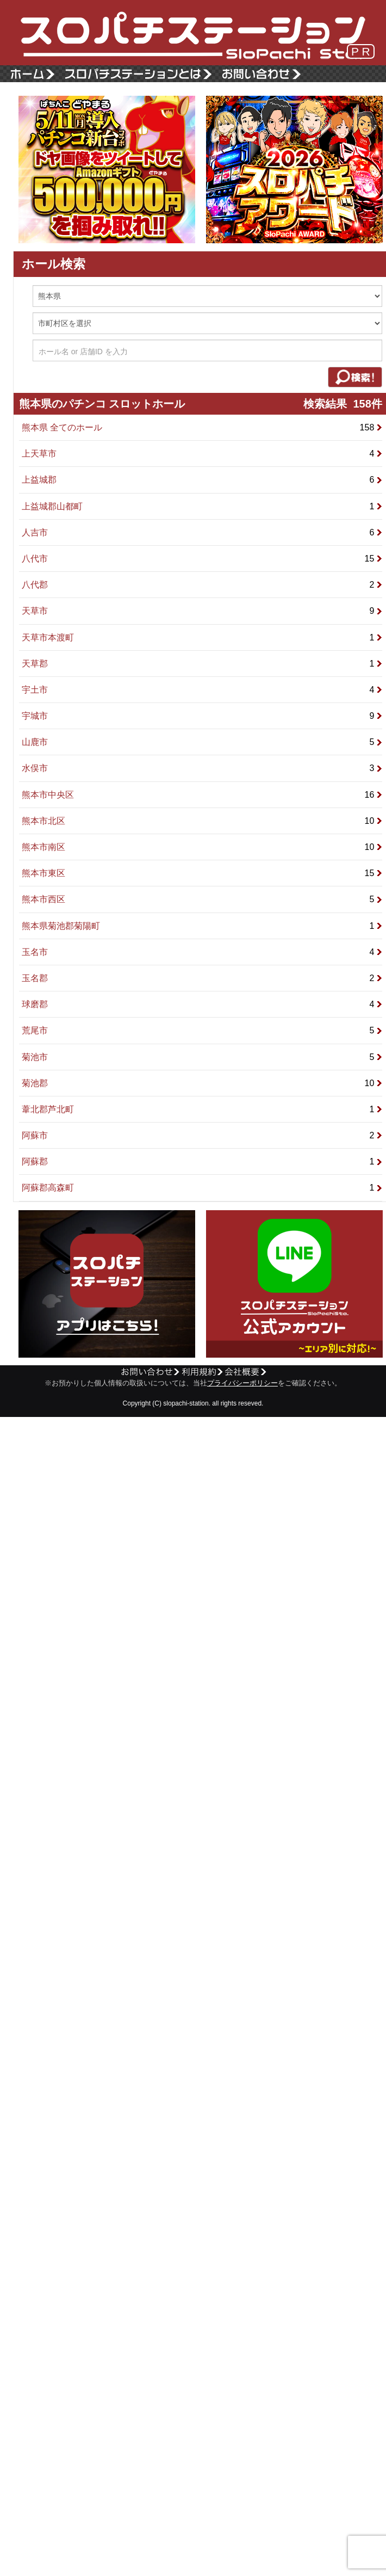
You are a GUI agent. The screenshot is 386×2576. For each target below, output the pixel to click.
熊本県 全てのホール (202, 427)
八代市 (202, 558)
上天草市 (202, 453)
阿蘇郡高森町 (202, 1187)
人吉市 (202, 532)
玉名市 (202, 952)
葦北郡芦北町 (202, 1109)
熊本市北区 (202, 821)
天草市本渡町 (202, 637)
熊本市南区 (202, 847)
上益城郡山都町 (202, 506)
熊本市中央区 (202, 794)
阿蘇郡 (202, 1161)
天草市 (202, 610)
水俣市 (202, 768)
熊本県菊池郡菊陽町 (202, 926)
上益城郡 (202, 479)
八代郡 (202, 584)
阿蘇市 (202, 1135)
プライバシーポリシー (242, 1383)
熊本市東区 (202, 873)
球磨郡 (202, 1004)
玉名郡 (202, 978)
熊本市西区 (202, 899)
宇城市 (202, 715)
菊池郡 (202, 1083)
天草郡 (202, 663)
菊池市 (202, 1057)
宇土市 (202, 689)
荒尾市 (202, 1030)
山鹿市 (202, 742)
